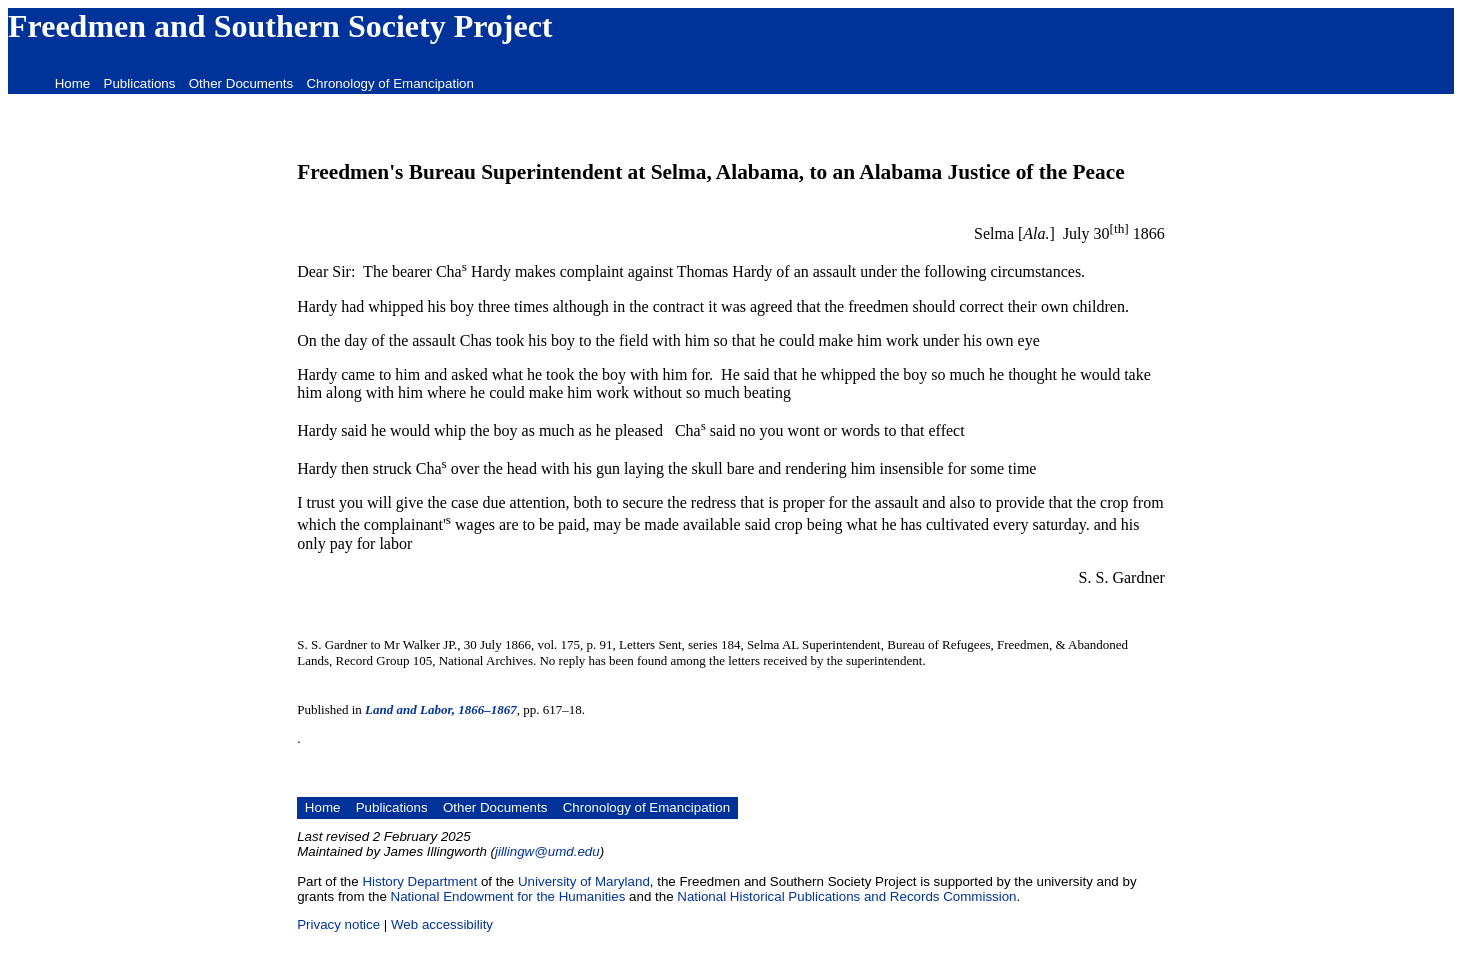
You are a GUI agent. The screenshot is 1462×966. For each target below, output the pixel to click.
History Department (419, 881)
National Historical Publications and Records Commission (846, 896)
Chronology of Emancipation (389, 83)
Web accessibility (442, 924)
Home (73, 83)
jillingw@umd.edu (547, 851)
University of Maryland (584, 881)
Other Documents (241, 83)
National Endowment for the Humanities (508, 896)
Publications (140, 83)
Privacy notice (338, 924)
